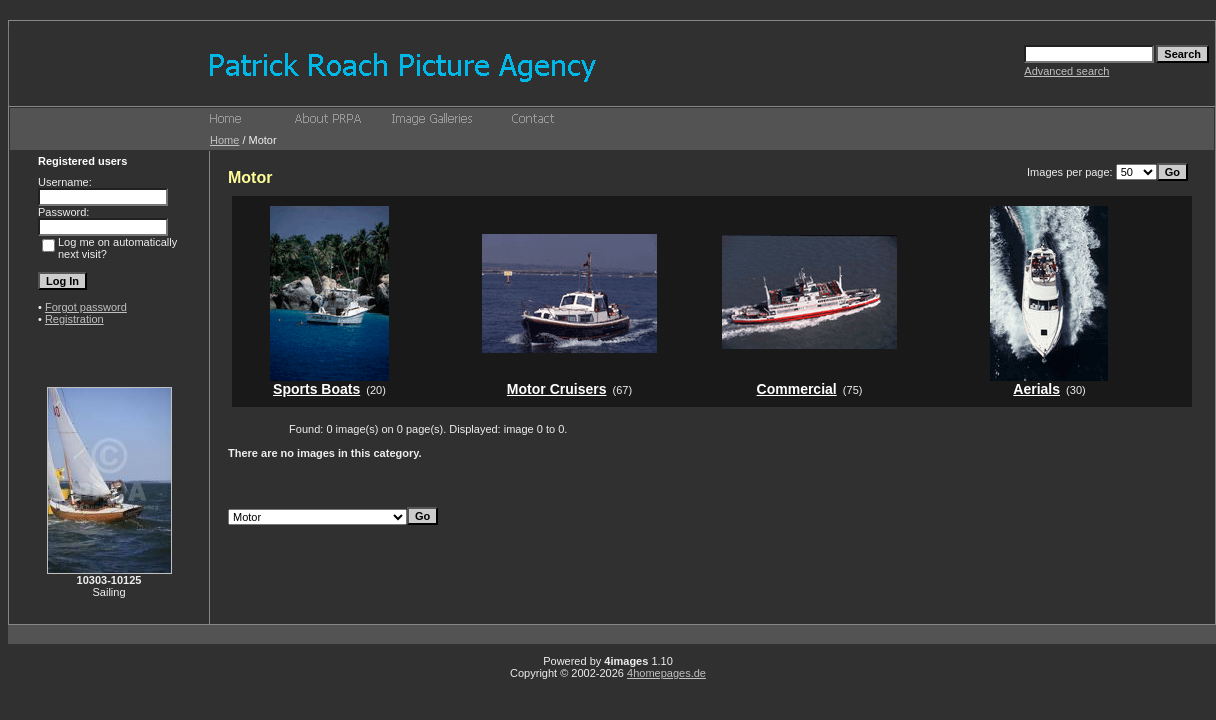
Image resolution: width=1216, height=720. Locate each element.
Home (224, 140)
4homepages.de (666, 673)
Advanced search (1066, 71)
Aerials (1036, 389)
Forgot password (86, 307)
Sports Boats (316, 389)
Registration (74, 319)
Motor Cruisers (557, 389)
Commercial (797, 389)
